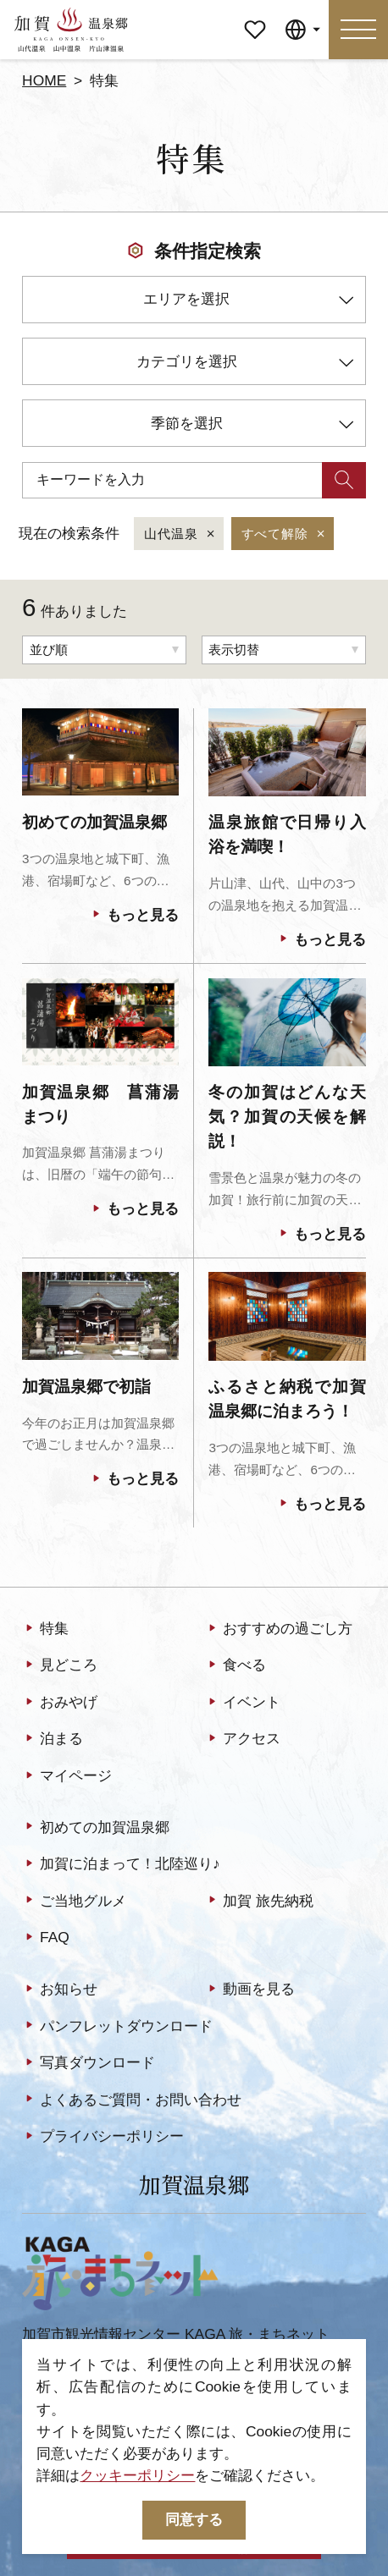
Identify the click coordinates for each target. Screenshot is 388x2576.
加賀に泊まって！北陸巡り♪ (121, 1864)
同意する (194, 2519)
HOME (44, 80)
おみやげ (59, 1703)
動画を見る (250, 1989)
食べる (235, 1665)
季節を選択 (252, 426)
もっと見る (134, 915)
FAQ (45, 1938)
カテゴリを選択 (244, 364)
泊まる (52, 1739)
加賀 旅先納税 (259, 1901)
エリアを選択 (248, 301)
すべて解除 (284, 534)
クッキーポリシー (137, 2475)
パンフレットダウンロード (117, 2026)
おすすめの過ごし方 (278, 1629)
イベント (242, 1703)
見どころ (59, 1665)
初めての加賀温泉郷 (95, 1828)
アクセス (242, 1739)
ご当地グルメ (74, 1901)
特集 (45, 1629)
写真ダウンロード (88, 2063)
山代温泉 (180, 534)
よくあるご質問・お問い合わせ (131, 2099)
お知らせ (59, 1989)
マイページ (255, 15)
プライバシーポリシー (103, 2137)
